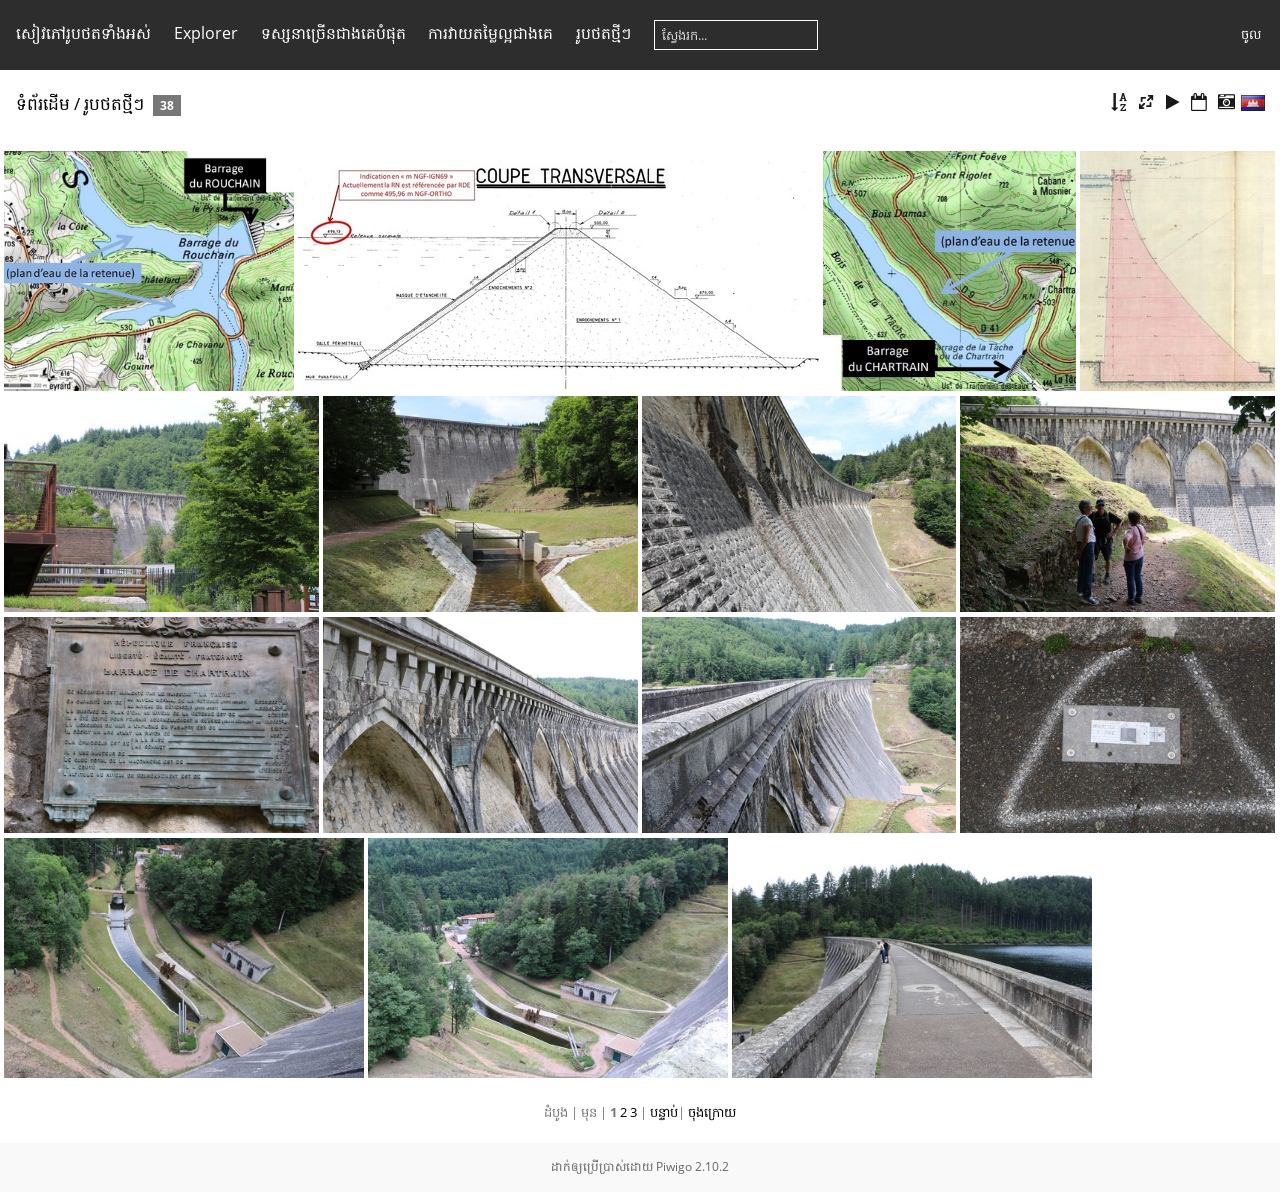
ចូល (1251, 34)
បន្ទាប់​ (664, 1112)
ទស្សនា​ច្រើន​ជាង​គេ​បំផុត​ (333, 33)
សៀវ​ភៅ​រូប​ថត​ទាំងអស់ (83, 33)
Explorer (206, 33)
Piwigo (674, 1166)
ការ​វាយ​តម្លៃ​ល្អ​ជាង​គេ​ (490, 33)
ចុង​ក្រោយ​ (712, 1112)
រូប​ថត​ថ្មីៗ (603, 33)
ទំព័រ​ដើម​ (43, 103)
